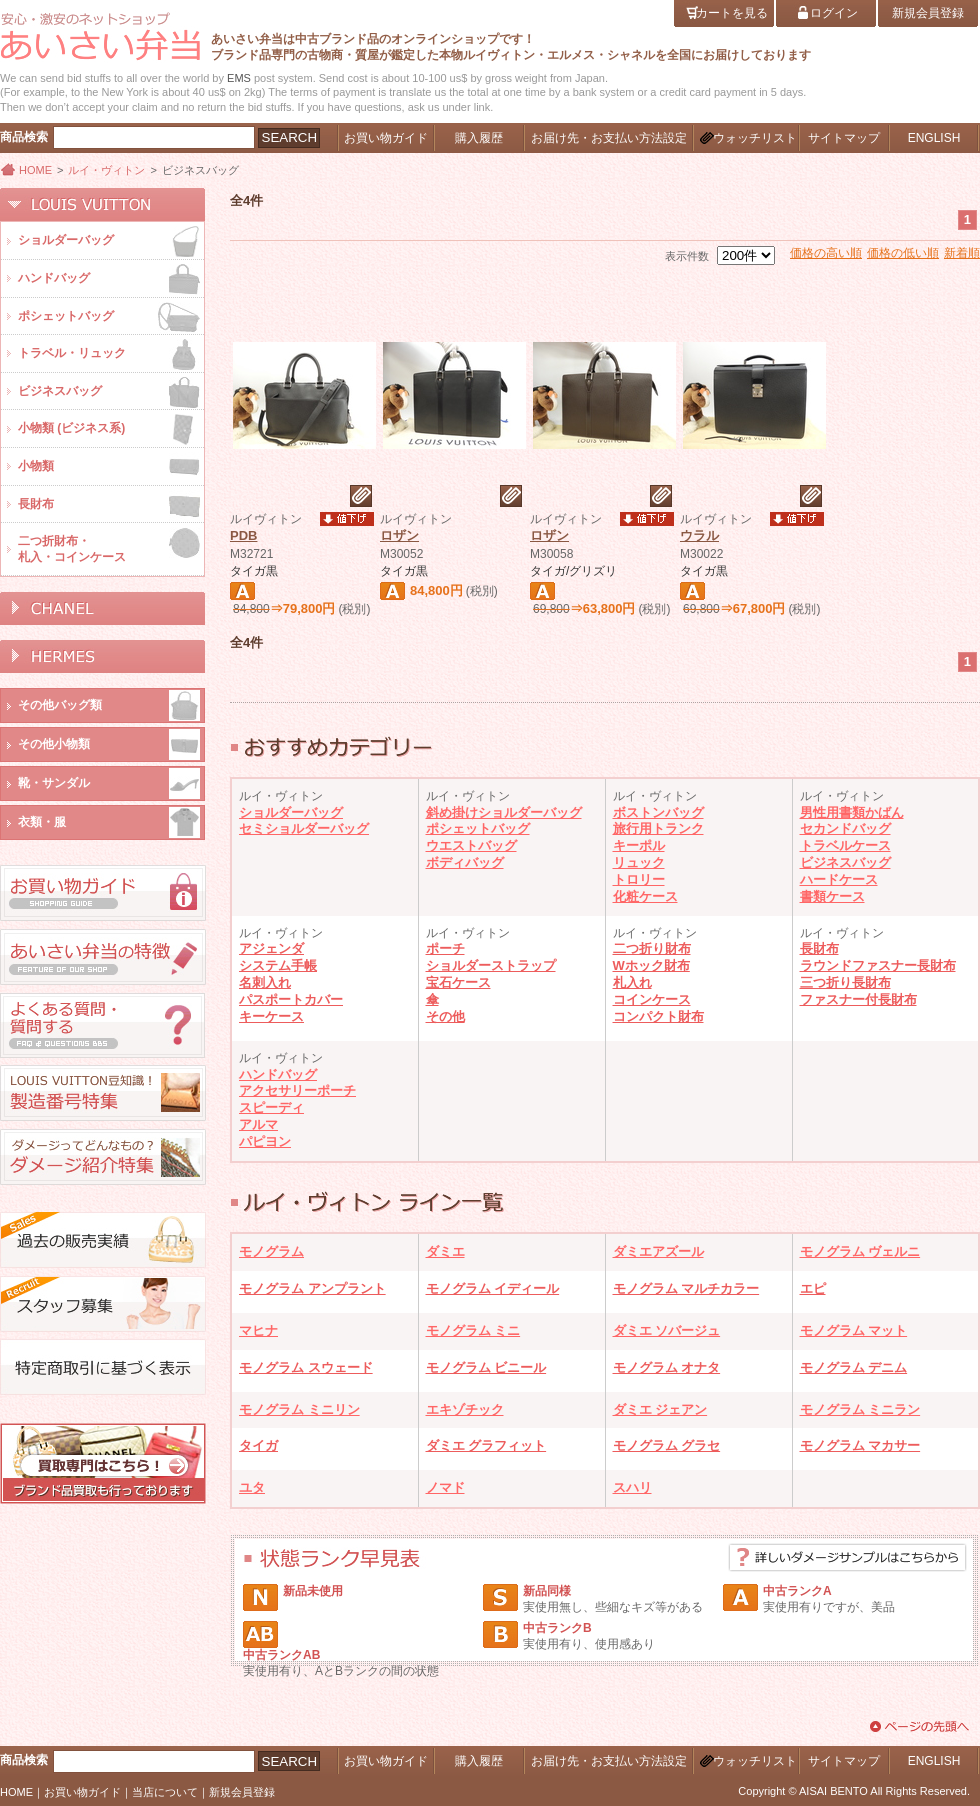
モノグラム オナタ (667, 1367)
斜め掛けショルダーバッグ (504, 812)
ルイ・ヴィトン (106, 170)
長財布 (819, 948)
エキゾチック (465, 1409)
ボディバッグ (465, 862)
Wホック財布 (651, 965)
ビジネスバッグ (845, 862)
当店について (165, 1792)
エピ (813, 1288)
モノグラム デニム (854, 1367)
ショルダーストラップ (491, 965)
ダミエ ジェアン (660, 1409)
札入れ (632, 982)
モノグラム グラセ (667, 1445)
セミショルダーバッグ (304, 828)
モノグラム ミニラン (860, 1409)
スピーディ (271, 1107)
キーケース (271, 1016)
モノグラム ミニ (473, 1330)
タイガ (258, 1445)
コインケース (652, 999)
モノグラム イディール (493, 1288)
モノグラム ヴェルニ (860, 1251)
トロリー (639, 879)
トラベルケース (845, 845)
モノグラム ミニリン (299, 1409)
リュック (639, 862)
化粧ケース (645, 896)
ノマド (445, 1487)
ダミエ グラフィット (486, 1445)
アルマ (258, 1124)
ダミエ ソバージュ (667, 1330)
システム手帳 (278, 965)
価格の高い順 (826, 253)
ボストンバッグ (658, 812)
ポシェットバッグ (478, 828)
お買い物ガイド (82, 1792)
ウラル (699, 535)
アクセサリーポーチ (297, 1090)
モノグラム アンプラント (312, 1288)
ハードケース (839, 879)
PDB (243, 535)
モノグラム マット (854, 1330)
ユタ (252, 1487)
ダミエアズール (658, 1251)
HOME (35, 170)
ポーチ (445, 948)
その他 (445, 1016)
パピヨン (265, 1141)
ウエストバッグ (471, 845)
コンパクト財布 (658, 1016)
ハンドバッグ (278, 1074)
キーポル (639, 845)
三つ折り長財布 (845, 982)
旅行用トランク (658, 828)
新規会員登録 (242, 1792)
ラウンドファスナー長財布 (878, 965)
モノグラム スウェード (306, 1367)
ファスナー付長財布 (858, 999)
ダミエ (445, 1251)
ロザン (399, 535)
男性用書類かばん (852, 812)
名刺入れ (265, 982)
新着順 (962, 253)
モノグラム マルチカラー (686, 1288)
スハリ (632, 1487)
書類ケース (832, 896)
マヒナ (258, 1330)
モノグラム (271, 1251)
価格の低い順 (903, 253)
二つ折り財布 (652, 948)
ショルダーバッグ (291, 812)
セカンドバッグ (845, 828)
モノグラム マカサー (860, 1445)
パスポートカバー (291, 999)
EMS (239, 78)
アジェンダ (271, 948)
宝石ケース (458, 982)
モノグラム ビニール (486, 1367)
